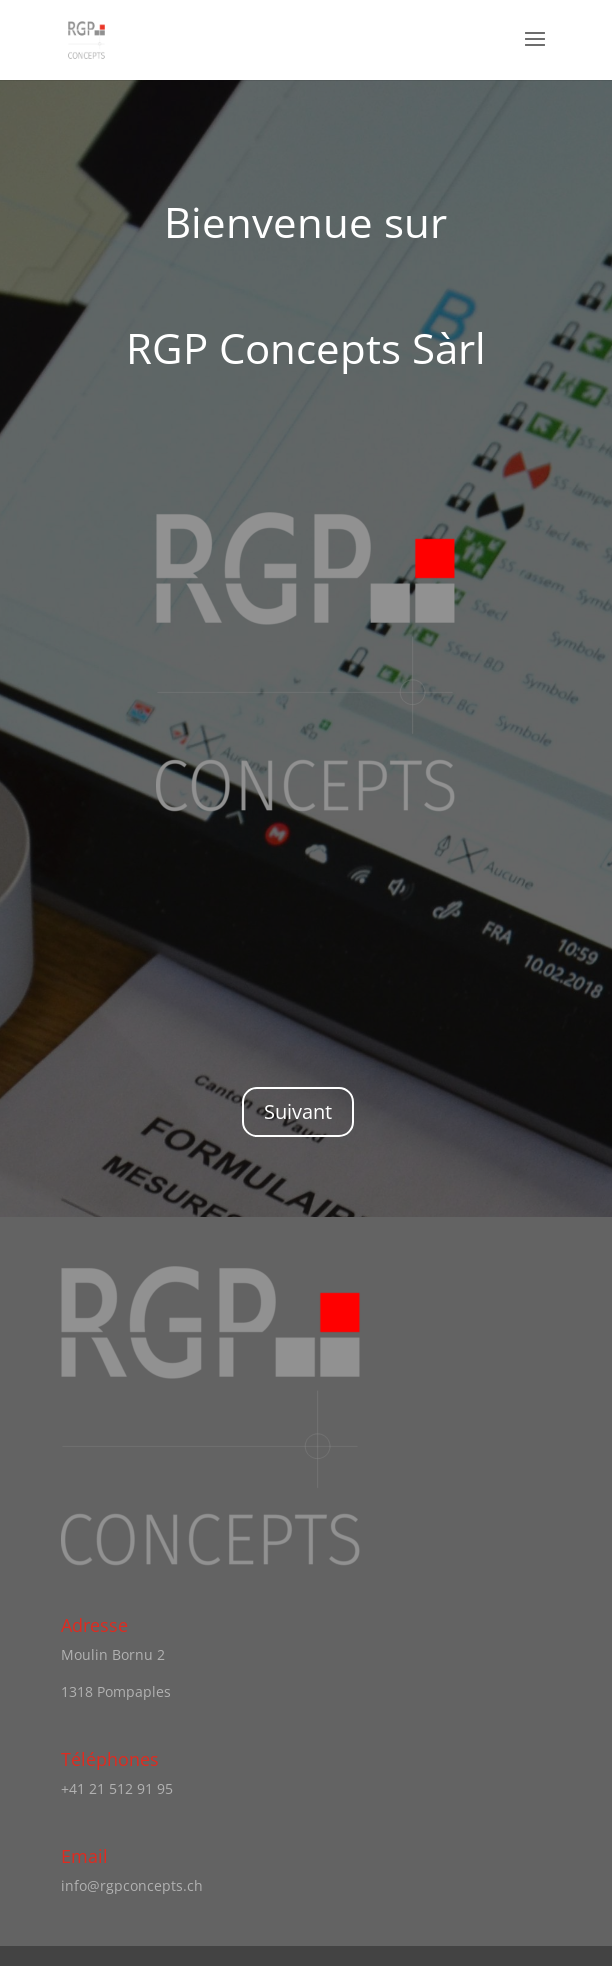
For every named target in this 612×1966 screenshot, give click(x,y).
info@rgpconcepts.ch (132, 1885)
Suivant (298, 1111)
